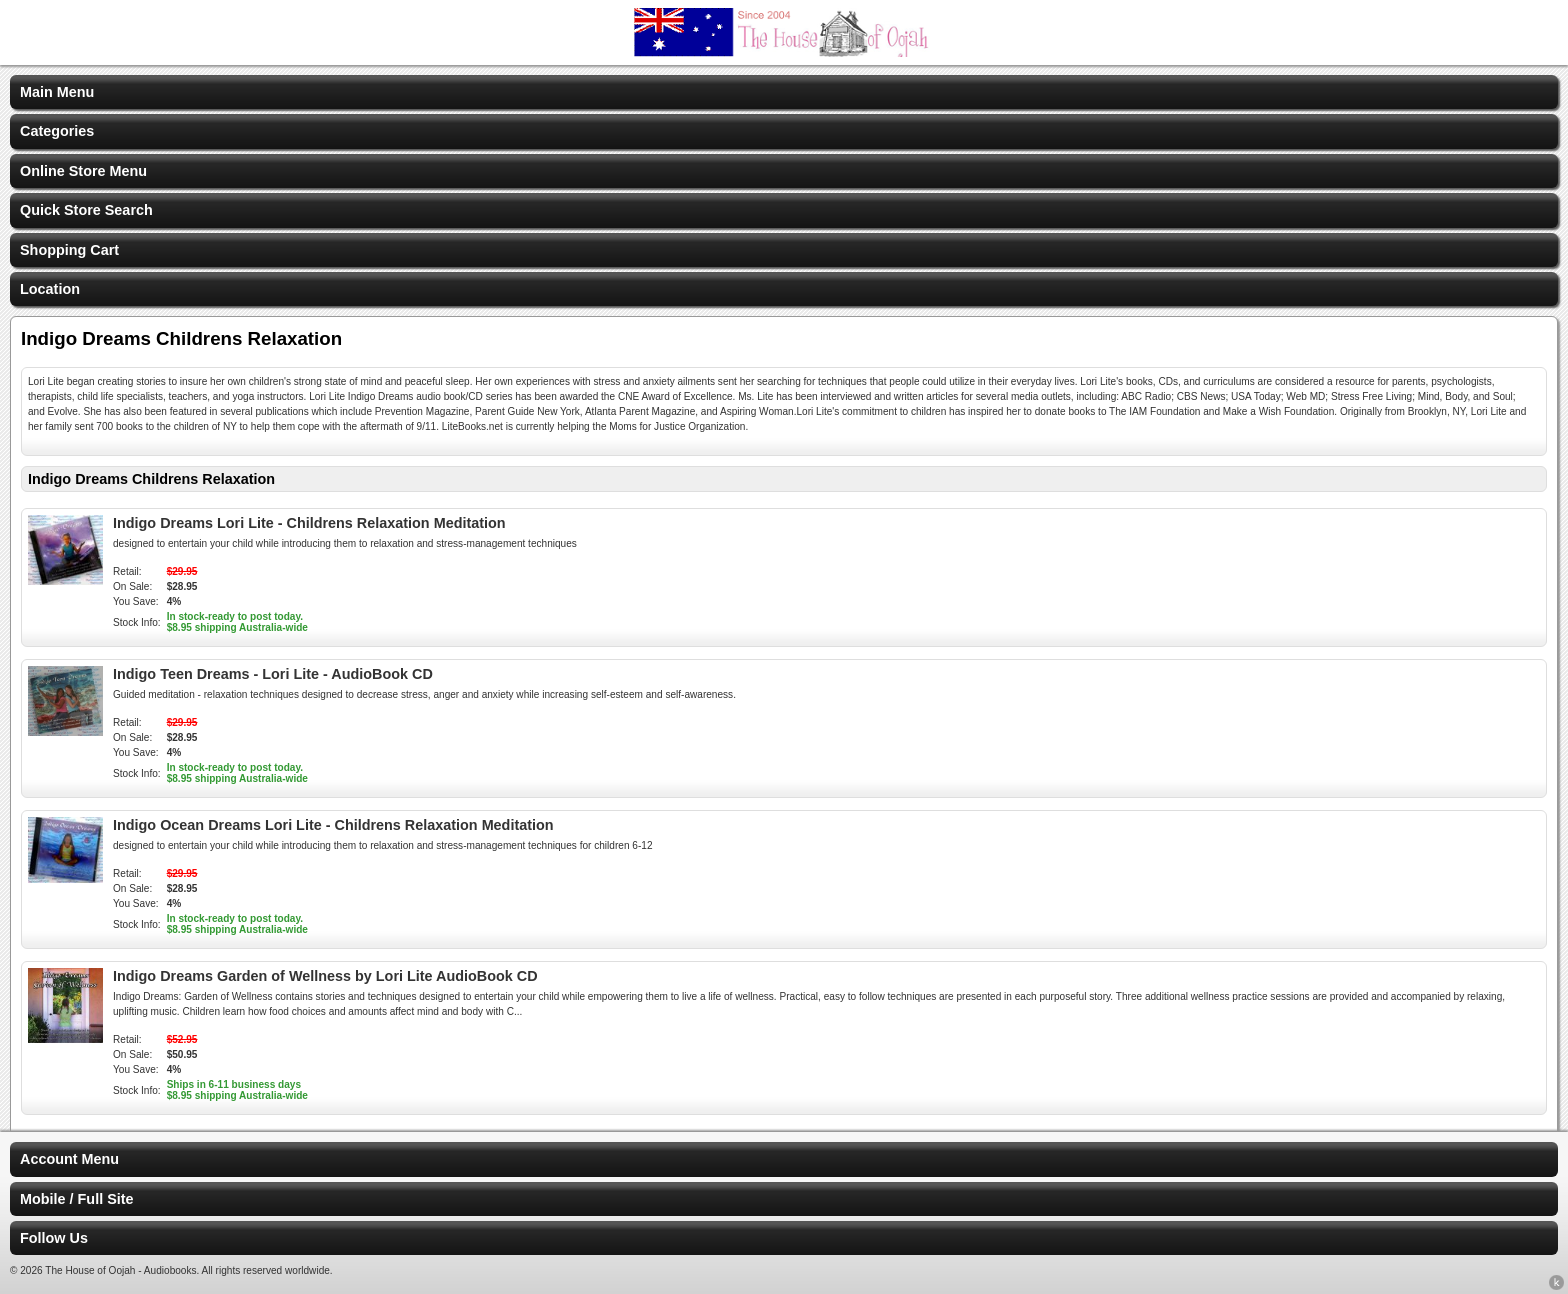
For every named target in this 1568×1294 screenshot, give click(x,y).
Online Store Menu (83, 171)
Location (50, 289)
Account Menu (69, 1159)
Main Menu (57, 92)
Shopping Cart (69, 250)
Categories (57, 131)
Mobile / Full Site (77, 1199)
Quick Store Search (86, 210)
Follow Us (54, 1238)
